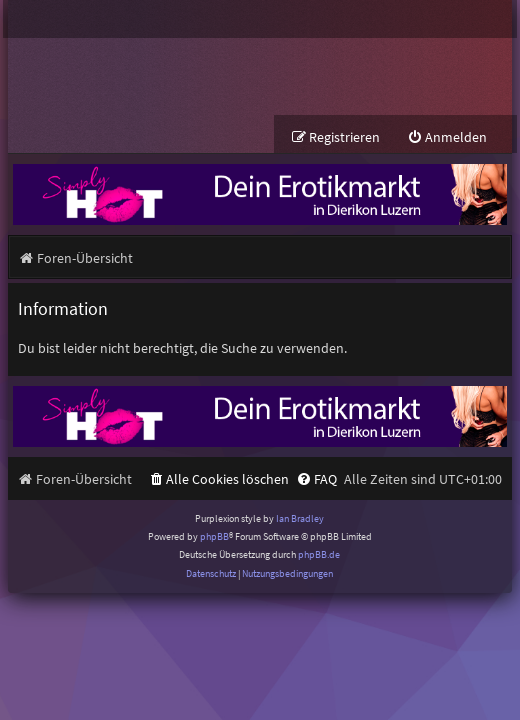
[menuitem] (447, 137)
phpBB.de (319, 554)
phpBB (214, 536)
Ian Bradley (300, 518)
